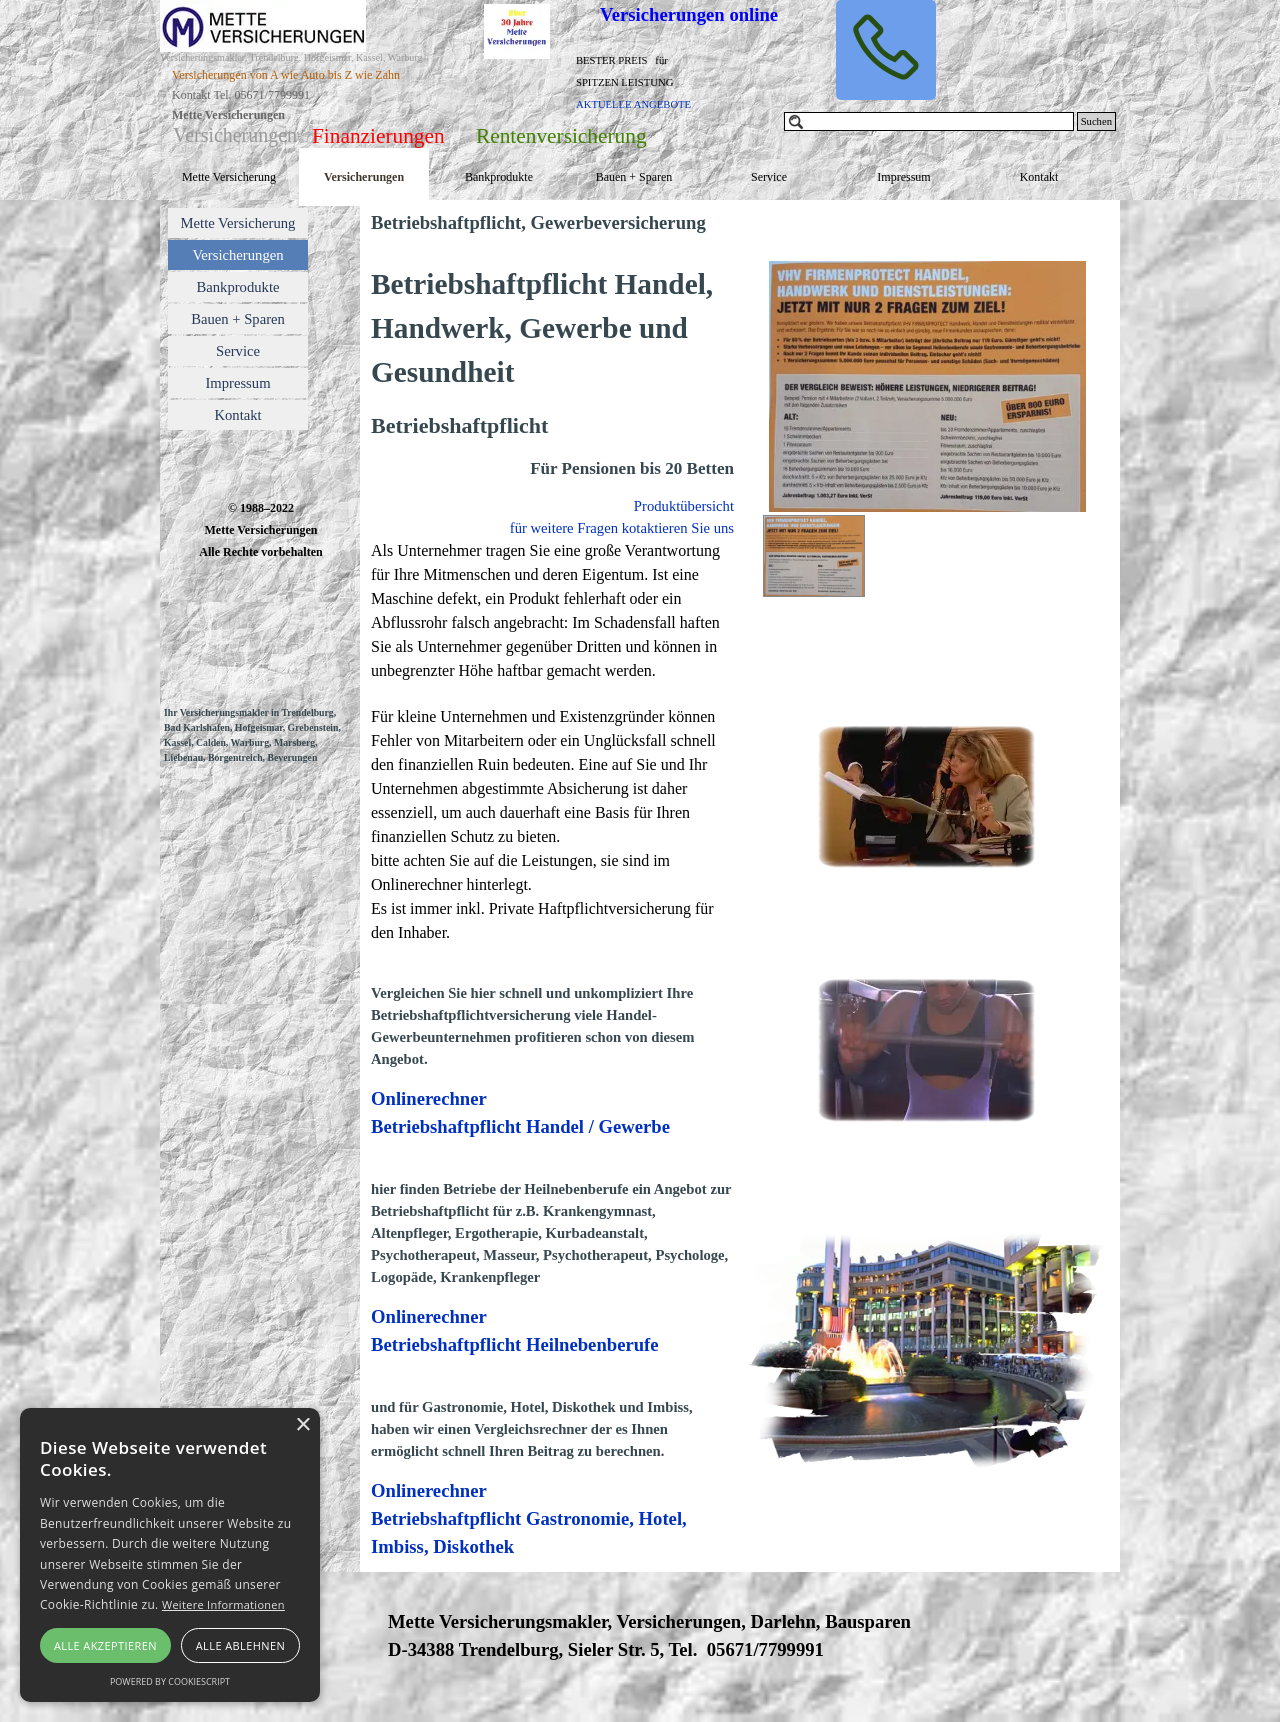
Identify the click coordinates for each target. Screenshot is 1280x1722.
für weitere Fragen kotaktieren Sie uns (622, 528)
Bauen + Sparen (634, 177)
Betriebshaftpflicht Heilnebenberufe (515, 1344)
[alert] (170, 1555)
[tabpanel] (651, 81)
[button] (886, 50)
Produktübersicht (684, 506)
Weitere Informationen (223, 1604)
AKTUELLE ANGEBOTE (633, 104)
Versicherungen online (689, 14)
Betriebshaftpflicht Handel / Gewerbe (520, 1126)
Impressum (903, 177)
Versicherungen (364, 177)
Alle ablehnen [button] (240, 1645)
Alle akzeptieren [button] (105, 1645)
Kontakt (1039, 177)
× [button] (302, 1425)
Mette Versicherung (229, 177)
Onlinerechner (429, 1098)
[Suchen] (929, 121)
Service (769, 177)
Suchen (1096, 121)
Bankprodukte (499, 177)
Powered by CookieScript (170, 1681)
